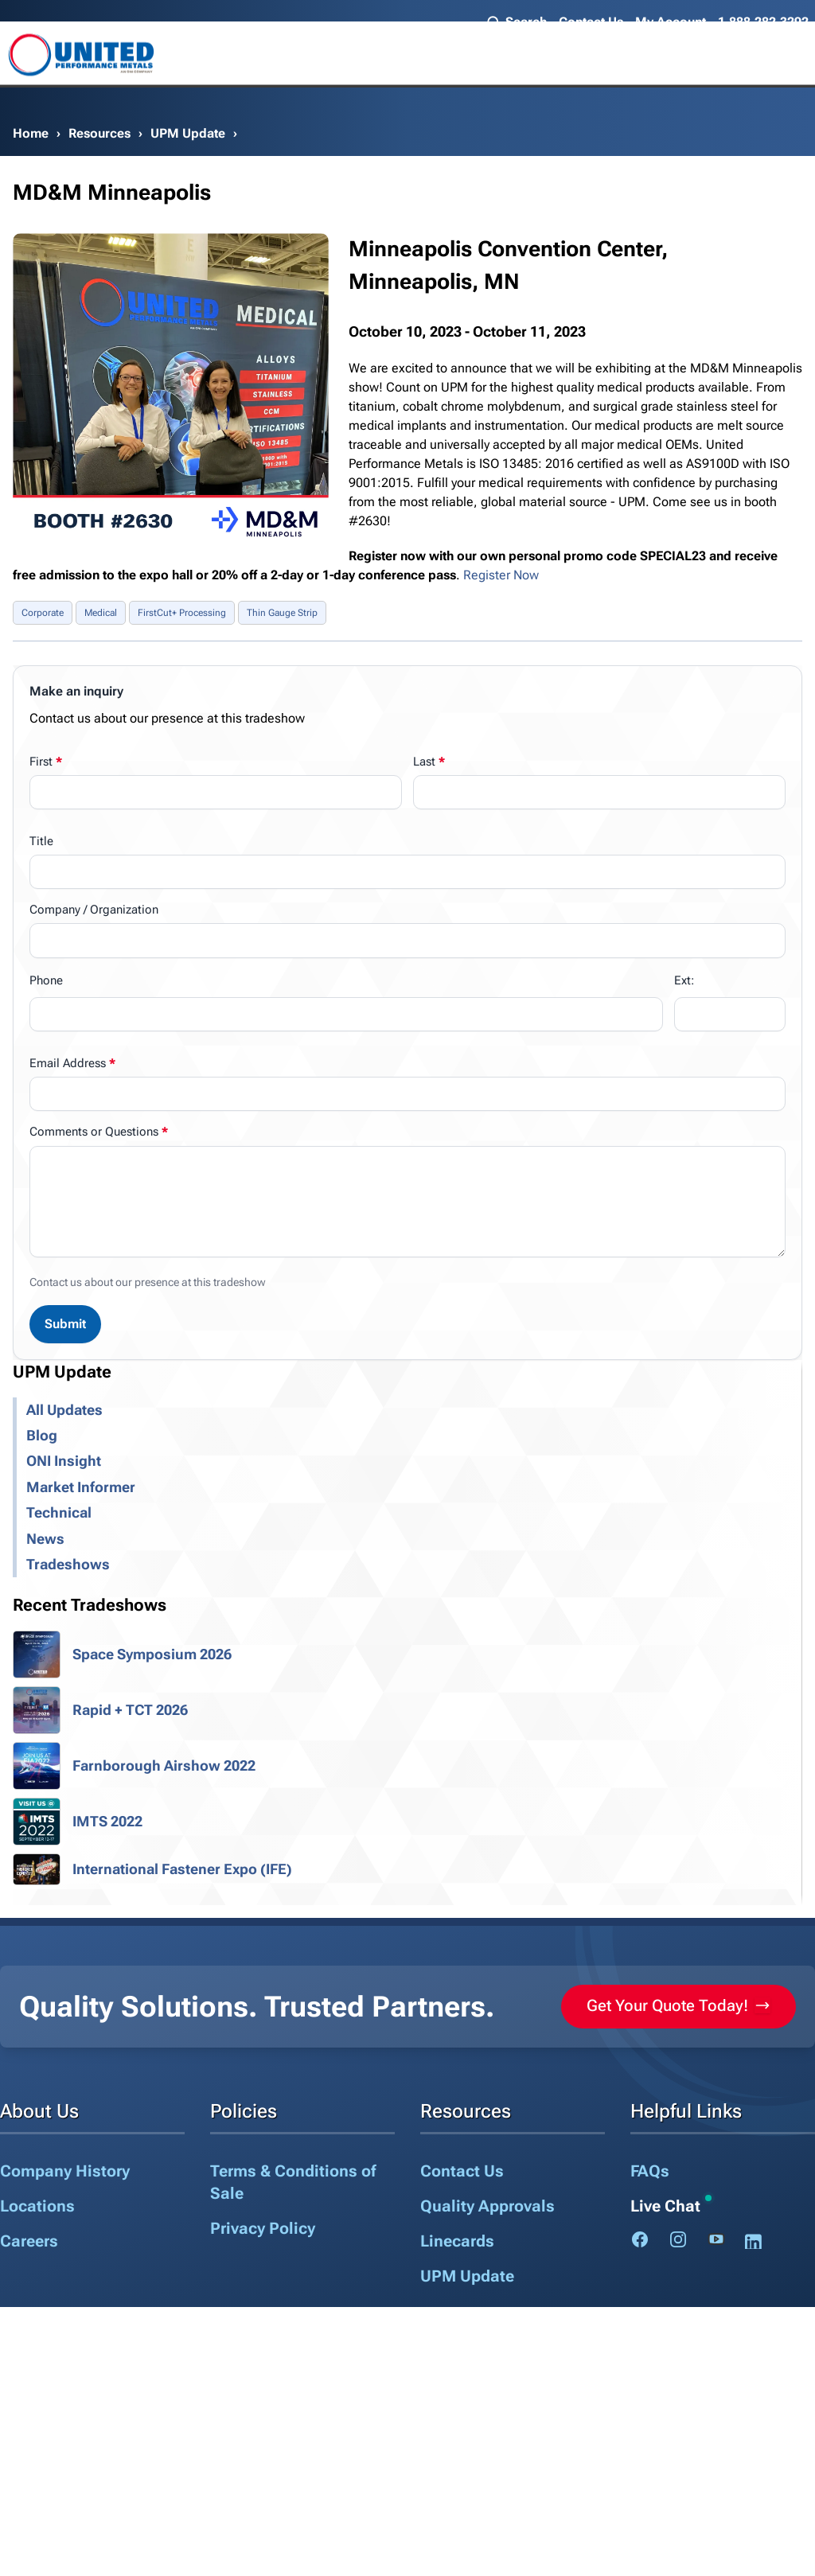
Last (424, 761)
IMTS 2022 (107, 1822)
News (45, 1539)
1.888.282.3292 (763, 21)
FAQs (649, 2170)
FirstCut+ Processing (182, 612)
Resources (99, 133)
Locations (37, 2206)
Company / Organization (93, 909)
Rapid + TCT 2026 (130, 1710)
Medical (100, 612)
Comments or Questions (93, 1131)
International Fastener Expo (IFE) (182, 1869)
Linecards (457, 2241)
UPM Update (187, 133)
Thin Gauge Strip (282, 612)
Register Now (501, 575)
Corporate (42, 612)
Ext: (684, 980)
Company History (65, 2170)
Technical (59, 1513)
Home (31, 133)
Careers (29, 2241)
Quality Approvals (487, 2206)
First (41, 761)
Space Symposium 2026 (152, 1654)
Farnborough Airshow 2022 (163, 1766)
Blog (41, 1436)
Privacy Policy (262, 2228)
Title (41, 841)
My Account (670, 21)
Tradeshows (68, 1564)
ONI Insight (63, 1461)
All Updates (64, 1410)
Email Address (67, 1063)
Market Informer (80, 1487)
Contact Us (591, 21)
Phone (46, 980)
